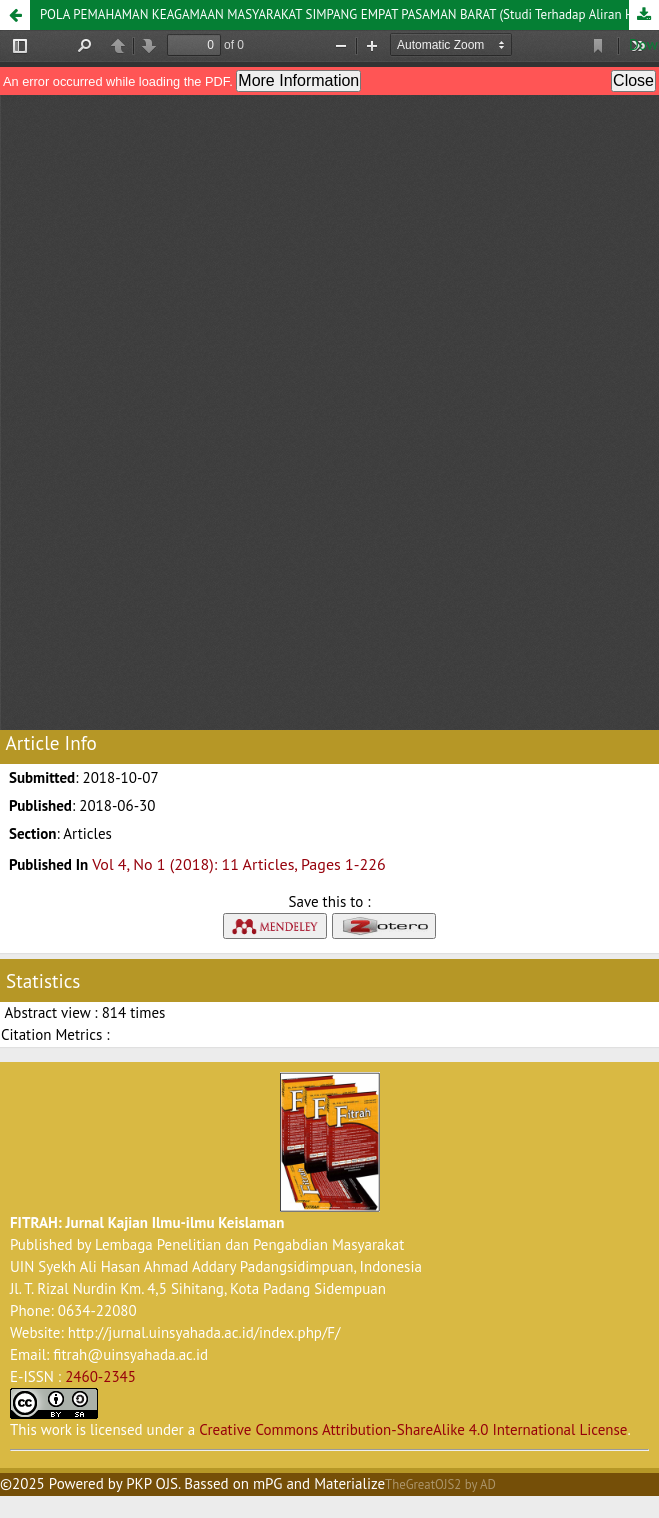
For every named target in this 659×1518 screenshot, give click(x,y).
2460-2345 (100, 1376)
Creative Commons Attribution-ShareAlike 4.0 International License (413, 1429)
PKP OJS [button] (152, 1483)
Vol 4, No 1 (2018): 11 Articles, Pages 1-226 (239, 864)
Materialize (349, 1483)
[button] (15, 15)
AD (488, 1484)
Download (644, 15)
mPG (268, 1483)
